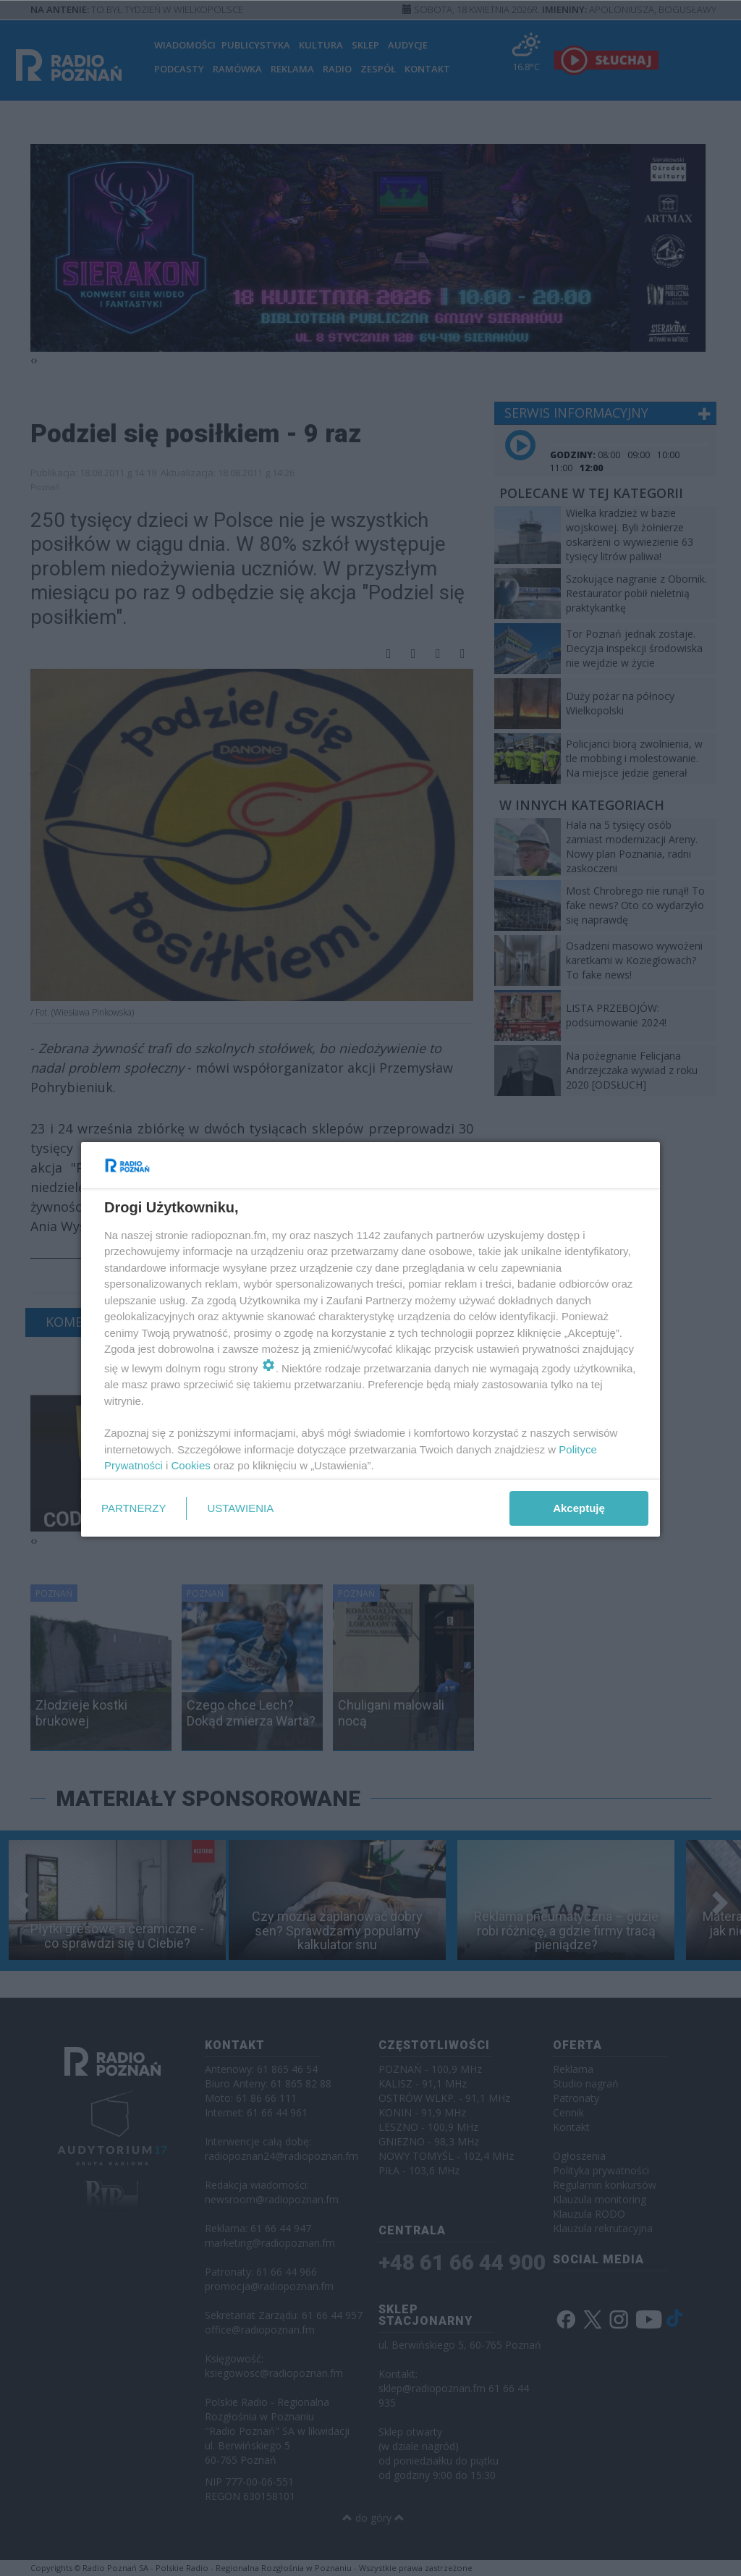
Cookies (191, 1465)
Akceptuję (579, 1508)
